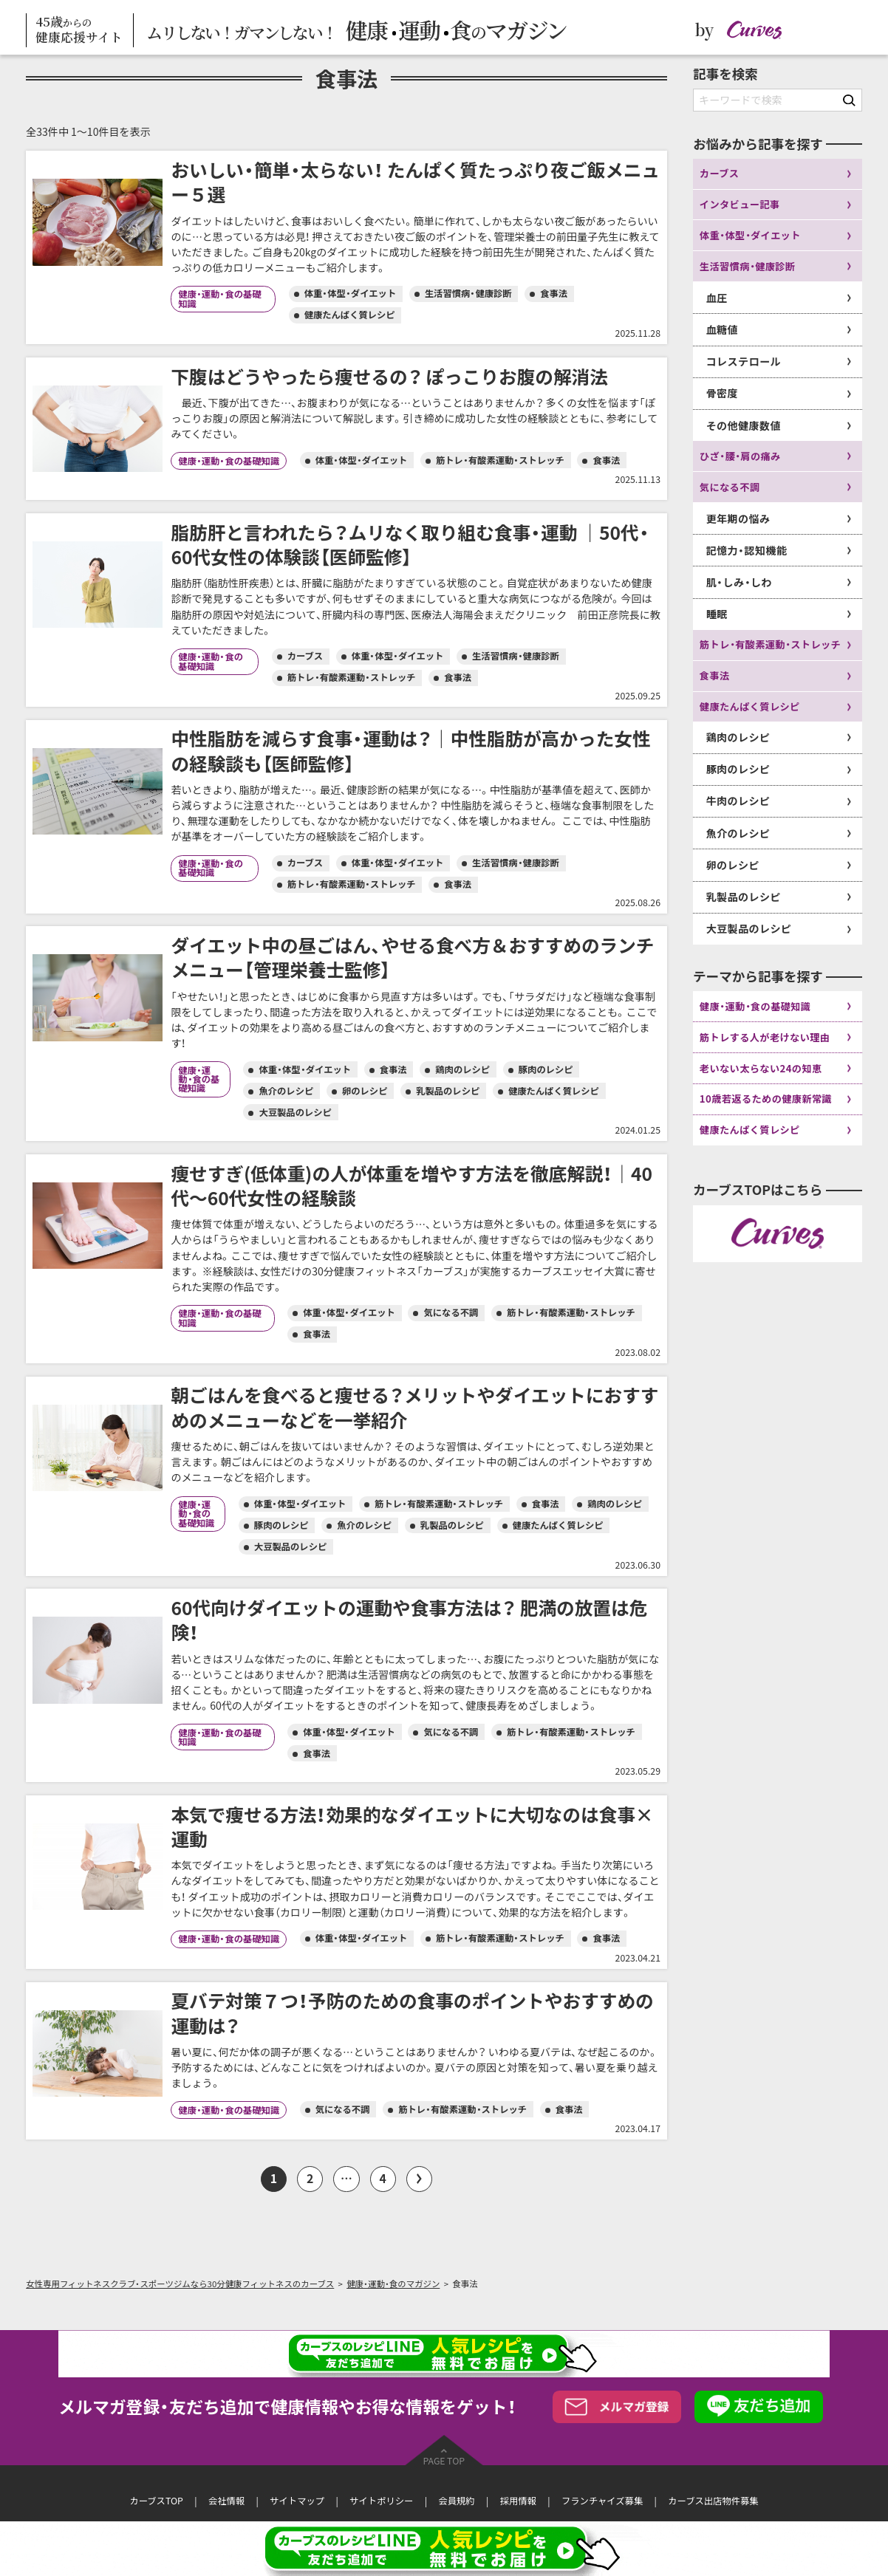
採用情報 (518, 2500)
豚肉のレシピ (738, 769)
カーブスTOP (155, 2500)
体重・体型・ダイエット (750, 235)
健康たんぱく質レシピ (750, 706)
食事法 (715, 675)
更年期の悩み (738, 519)
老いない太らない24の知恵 (761, 1068)
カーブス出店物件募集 (713, 2500)
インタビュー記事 (740, 204)
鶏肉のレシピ (738, 737)
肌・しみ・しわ (739, 582)
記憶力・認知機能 (747, 550)
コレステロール (743, 361)
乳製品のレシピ (743, 897)
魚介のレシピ (738, 833)
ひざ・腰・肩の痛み (740, 456)
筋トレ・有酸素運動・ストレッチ (770, 644)
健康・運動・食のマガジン (393, 2284)
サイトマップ (297, 2500)
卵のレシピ (732, 865)
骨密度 (722, 393)
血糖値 (722, 330)
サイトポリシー (381, 2500)
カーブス (720, 173)
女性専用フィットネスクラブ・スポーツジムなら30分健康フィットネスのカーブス (180, 2284)
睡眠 (717, 614)
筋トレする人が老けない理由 (765, 1037)
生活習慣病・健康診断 (748, 266)
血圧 (717, 298)
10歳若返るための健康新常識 (766, 1099)
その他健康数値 (743, 426)
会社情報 (226, 2500)
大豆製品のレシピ (749, 928)
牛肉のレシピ (738, 801)
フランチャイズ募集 (602, 2500)
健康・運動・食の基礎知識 (755, 1006)
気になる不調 (730, 487)
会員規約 (456, 2500)
